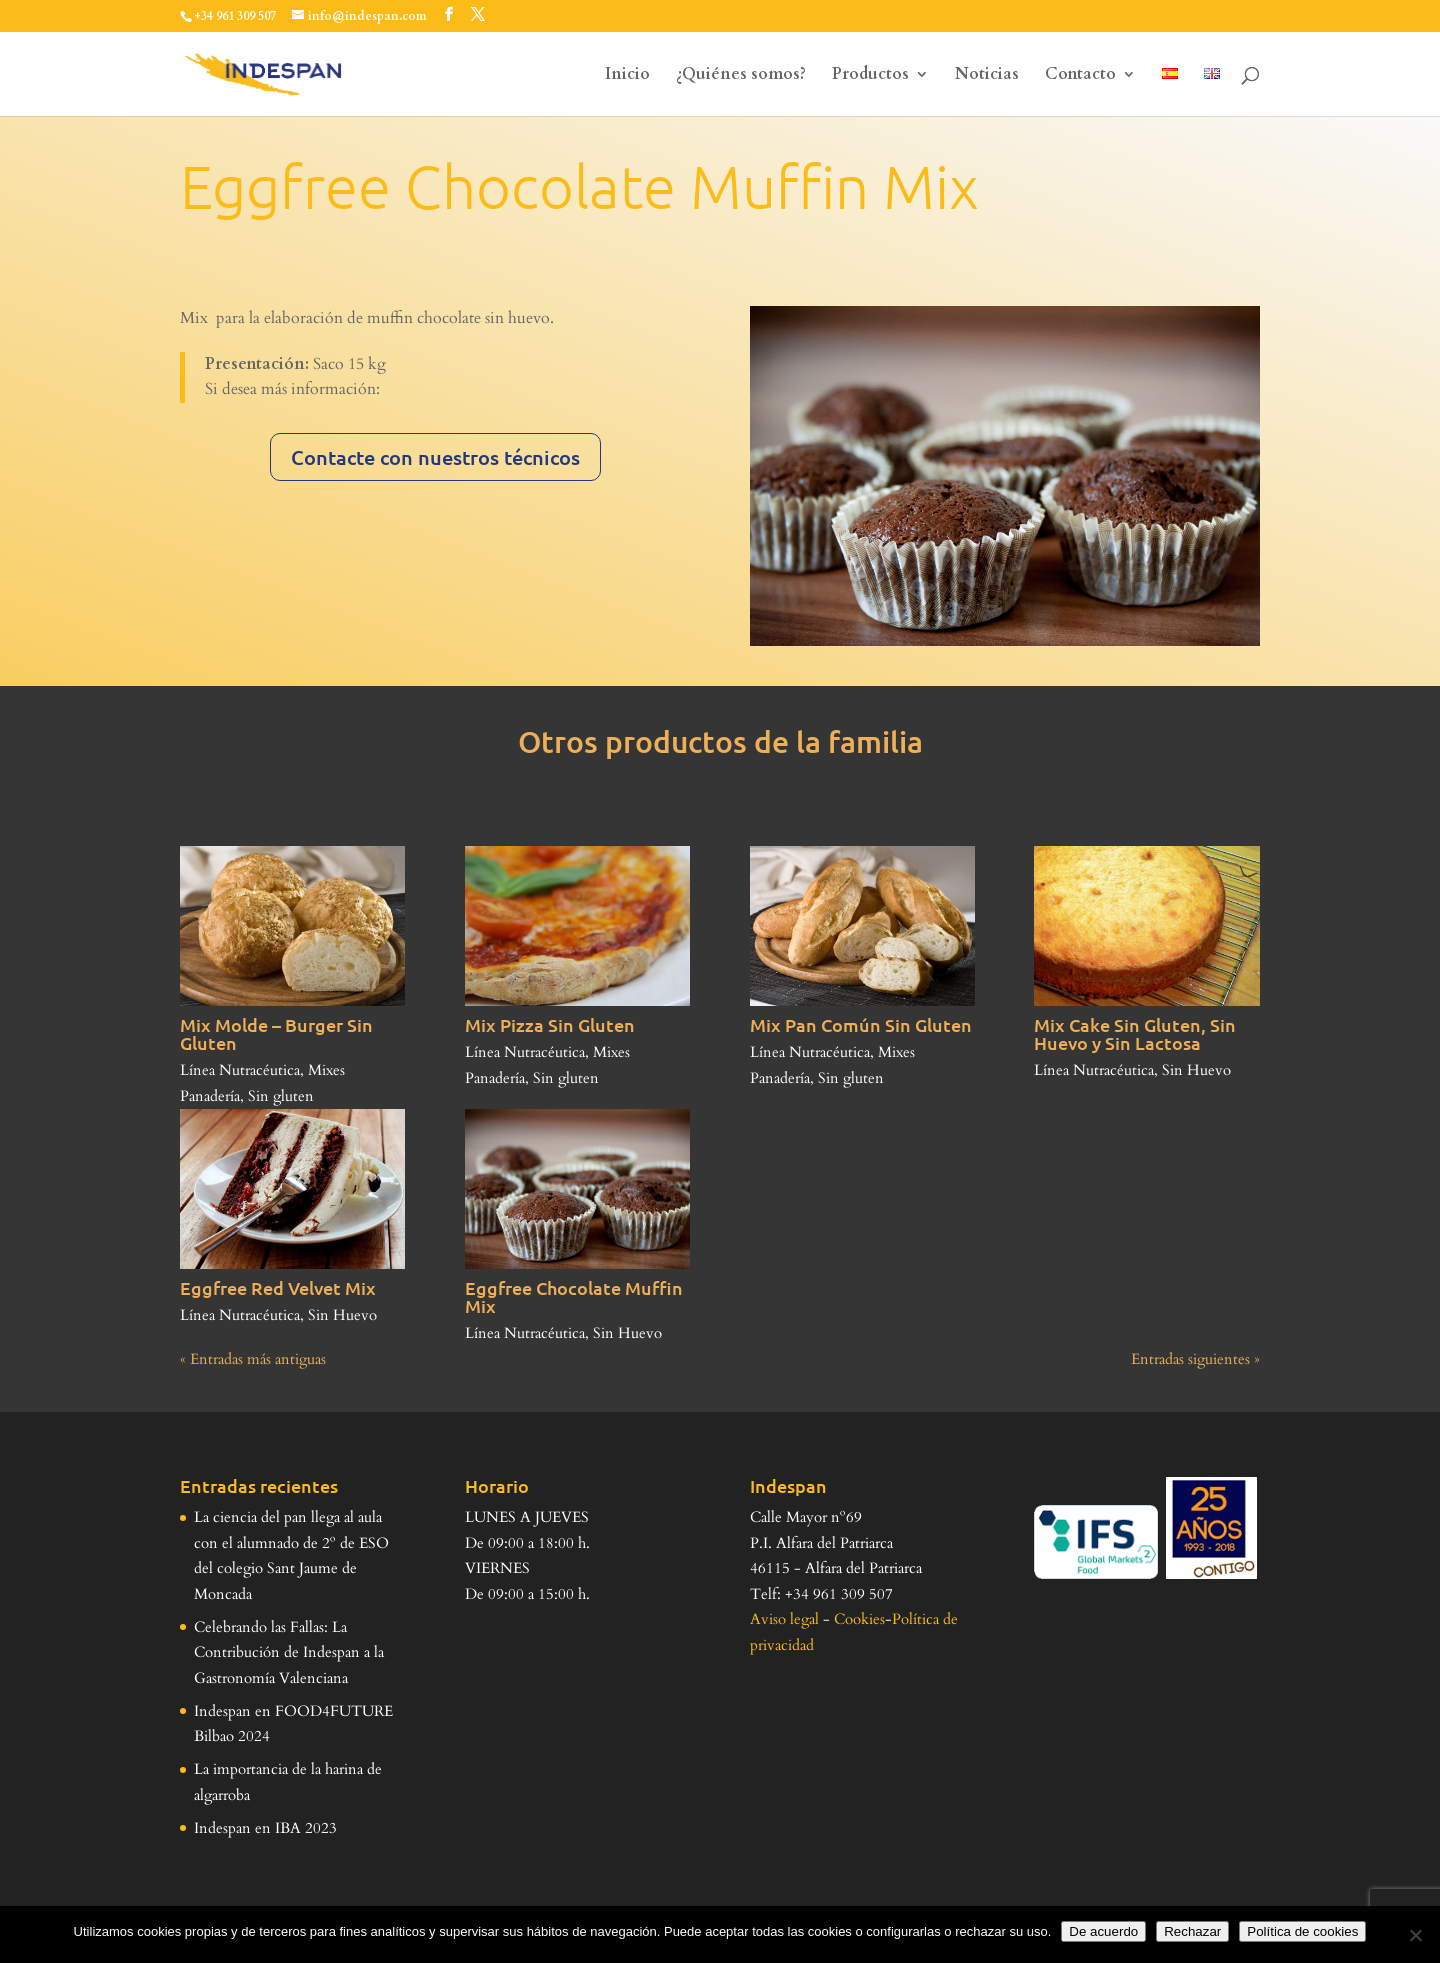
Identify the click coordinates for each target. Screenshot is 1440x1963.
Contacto (1080, 76)
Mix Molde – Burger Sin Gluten (276, 1033)
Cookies (859, 1619)
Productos (870, 76)
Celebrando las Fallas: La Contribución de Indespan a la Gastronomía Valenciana (289, 1652)
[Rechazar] (1415, 1935)
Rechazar (1192, 1931)
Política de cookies (1302, 1931)
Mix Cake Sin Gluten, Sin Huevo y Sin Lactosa (1135, 1033)
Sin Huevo (1196, 1070)
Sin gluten (281, 1096)
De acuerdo (1103, 1931)
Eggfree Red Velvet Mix (278, 1287)
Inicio (627, 76)
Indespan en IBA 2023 (265, 1828)
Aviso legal (784, 1619)
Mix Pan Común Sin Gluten (861, 1024)
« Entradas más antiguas (253, 1359)
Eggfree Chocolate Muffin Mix (574, 1296)
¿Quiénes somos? (741, 76)
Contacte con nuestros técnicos (435, 457)
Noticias (987, 76)
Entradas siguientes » (1195, 1359)
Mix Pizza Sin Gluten (550, 1024)
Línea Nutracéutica (240, 1070)
